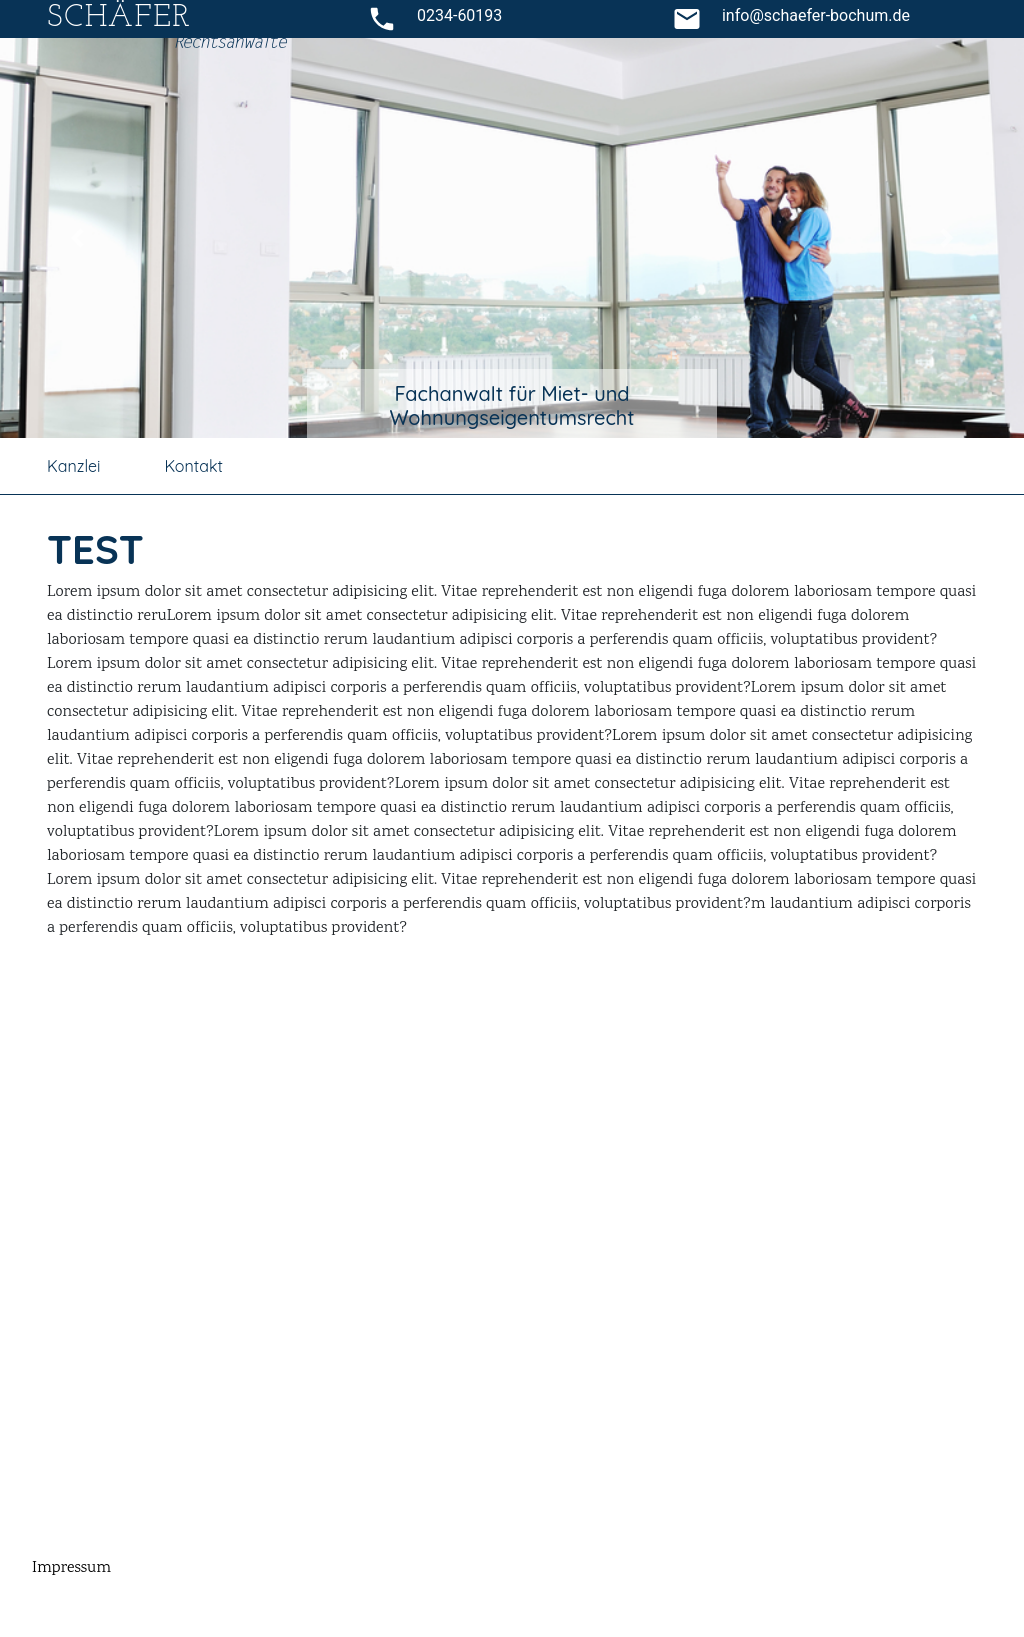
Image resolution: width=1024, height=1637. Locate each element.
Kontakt (193, 466)
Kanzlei (73, 466)
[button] (77, 238)
